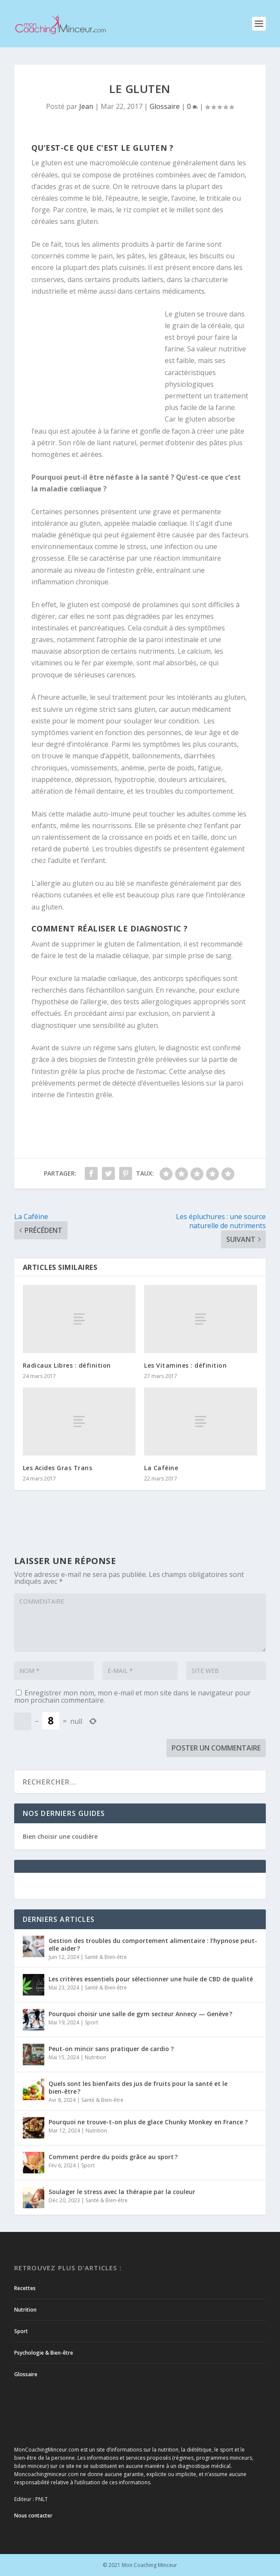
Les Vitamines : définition (185, 1365)
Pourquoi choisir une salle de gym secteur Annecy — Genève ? (140, 2014)
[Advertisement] (98, 364)
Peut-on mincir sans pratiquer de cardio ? (111, 2049)
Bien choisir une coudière (60, 1836)
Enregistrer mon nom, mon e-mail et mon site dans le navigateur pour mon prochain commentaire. (132, 1696)
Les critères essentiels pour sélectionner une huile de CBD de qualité (151, 1979)
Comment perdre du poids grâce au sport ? (113, 2157)
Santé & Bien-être (106, 1957)
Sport (91, 2022)
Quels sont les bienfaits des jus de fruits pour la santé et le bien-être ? (138, 2087)
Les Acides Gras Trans (57, 1468)
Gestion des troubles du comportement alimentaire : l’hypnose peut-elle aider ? (153, 1944)
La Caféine (161, 1468)
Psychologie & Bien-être (43, 2352)
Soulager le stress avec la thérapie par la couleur (122, 2192)
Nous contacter (33, 2515)
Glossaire (165, 106)
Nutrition (95, 2057)
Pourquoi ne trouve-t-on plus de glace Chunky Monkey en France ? (148, 2122)
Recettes (25, 2288)
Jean (86, 106)
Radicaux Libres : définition (67, 1365)
